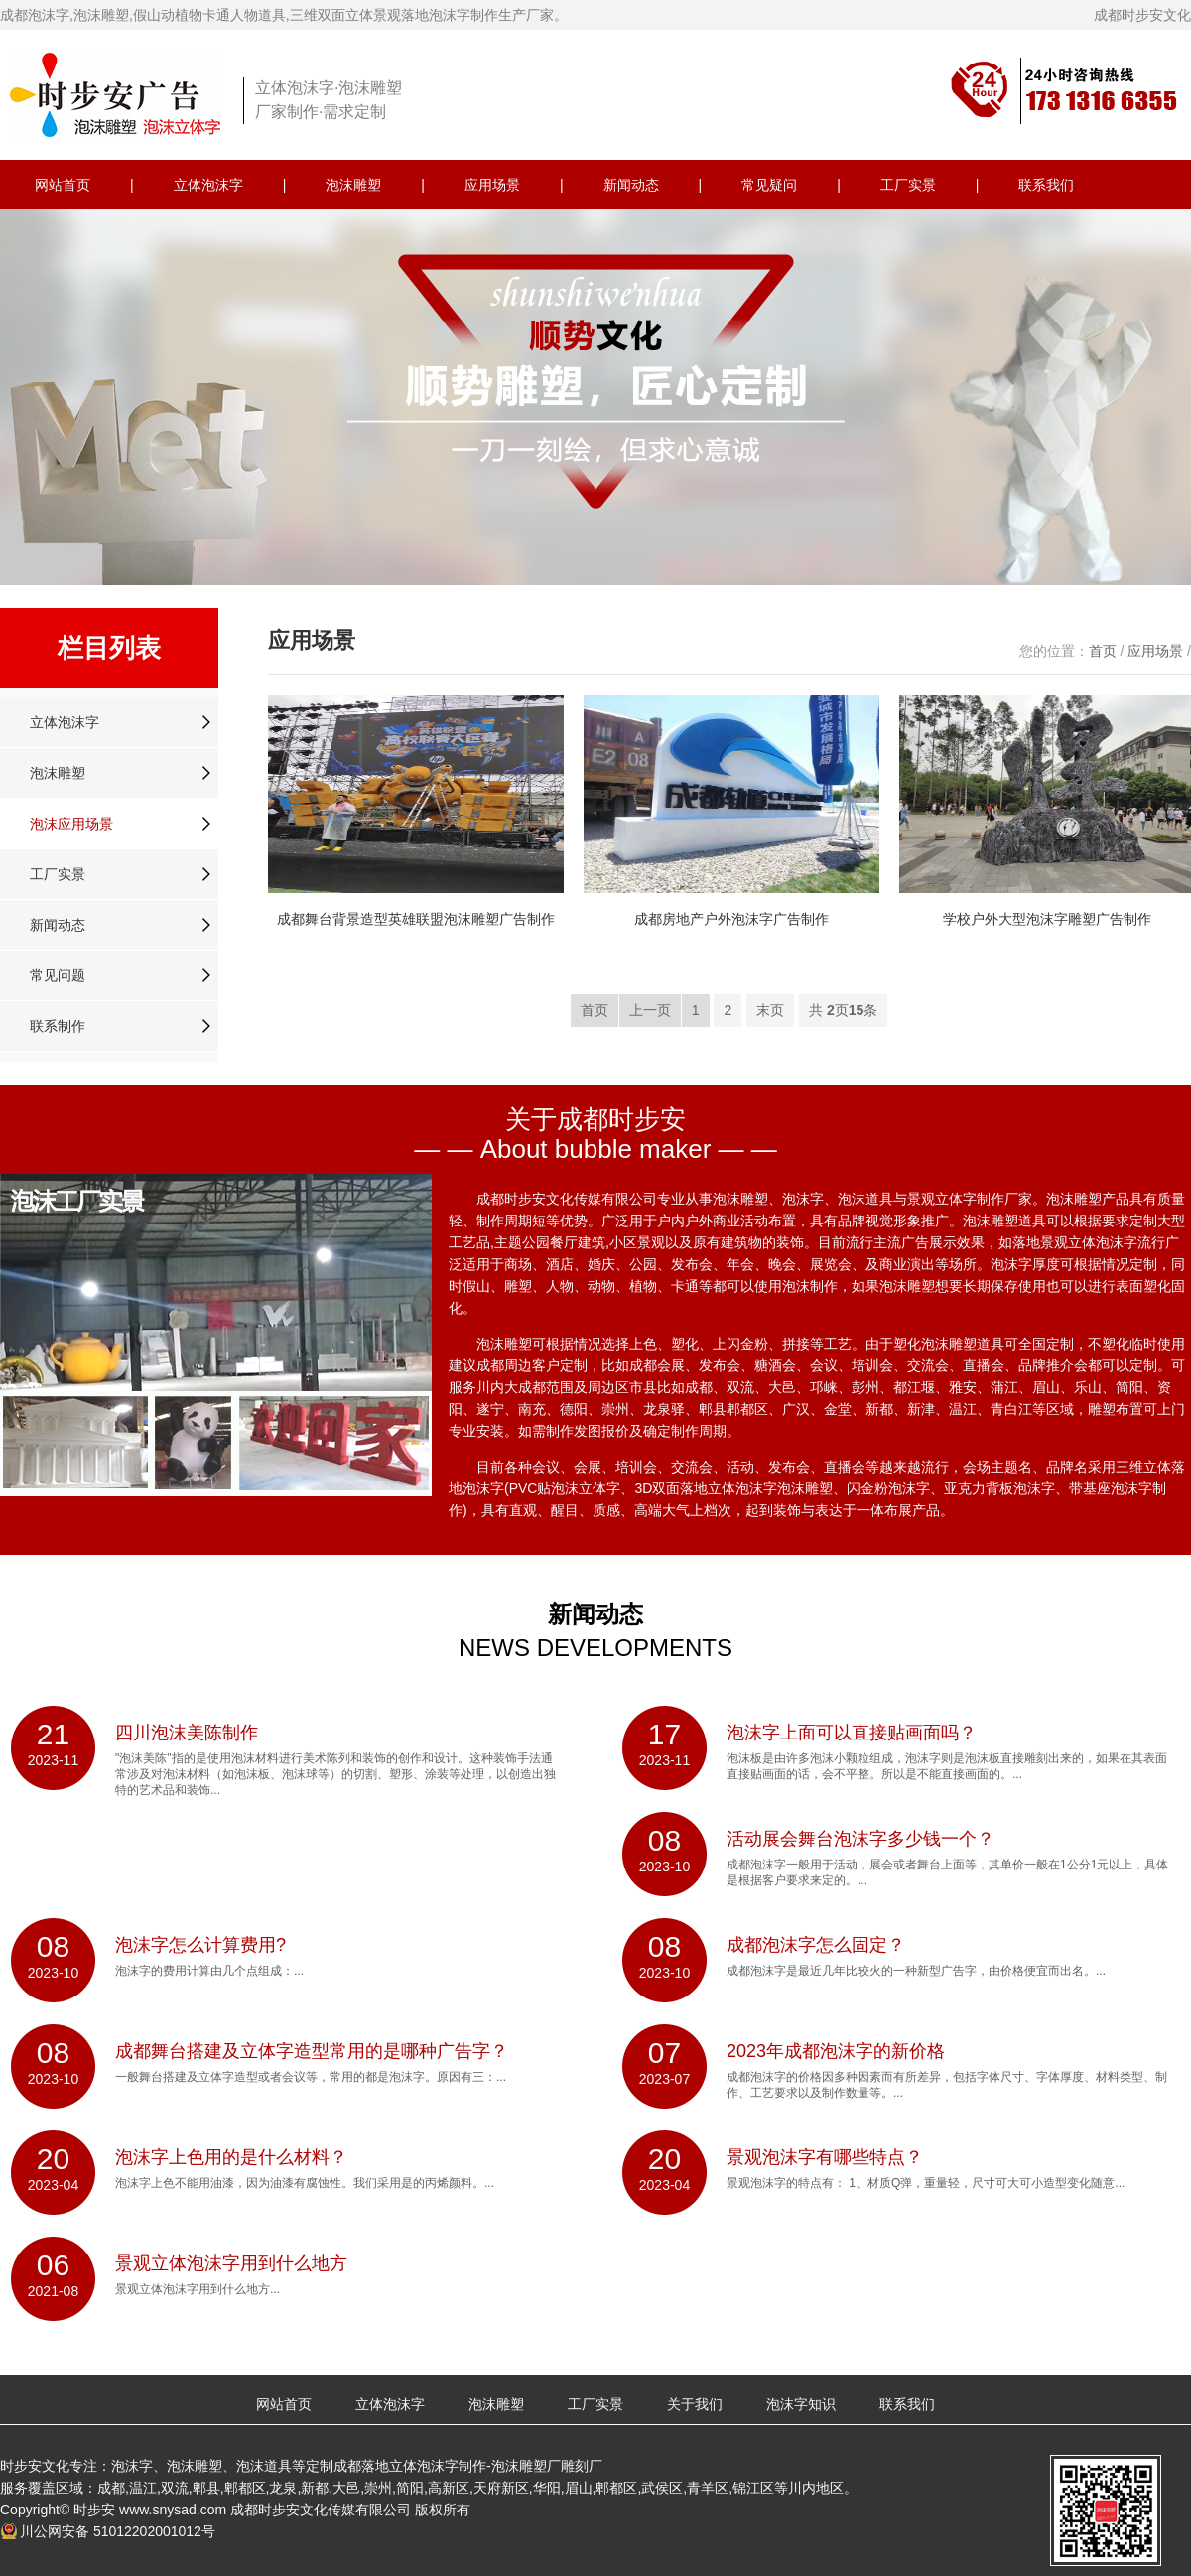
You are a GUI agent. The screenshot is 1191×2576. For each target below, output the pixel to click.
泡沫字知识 (801, 2404)
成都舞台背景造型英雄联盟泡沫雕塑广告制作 (416, 919)
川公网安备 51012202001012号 (117, 2531)
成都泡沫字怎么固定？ (816, 1945)
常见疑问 (769, 185)
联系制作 (57, 1026)
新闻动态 (631, 185)
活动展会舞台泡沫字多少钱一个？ (860, 1839)
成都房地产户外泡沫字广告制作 (731, 919)
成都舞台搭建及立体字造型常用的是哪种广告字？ (311, 2051)
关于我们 (695, 2404)
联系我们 (1046, 185)
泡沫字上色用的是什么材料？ (231, 2157)
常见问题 (57, 975)
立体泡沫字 (208, 185)
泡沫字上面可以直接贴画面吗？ (852, 1732)
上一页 (650, 1010)
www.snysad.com (172, 2509)
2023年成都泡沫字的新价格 (836, 2051)
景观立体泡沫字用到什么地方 (231, 2263)
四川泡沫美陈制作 (186, 1732)
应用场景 (492, 185)
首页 (1103, 651)
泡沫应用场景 (71, 824)
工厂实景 (908, 185)
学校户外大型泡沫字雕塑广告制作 (1047, 919)
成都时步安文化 (1142, 15)
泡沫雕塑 (353, 185)
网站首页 (62, 185)
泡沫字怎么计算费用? (200, 1945)
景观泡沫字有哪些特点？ (825, 2157)
